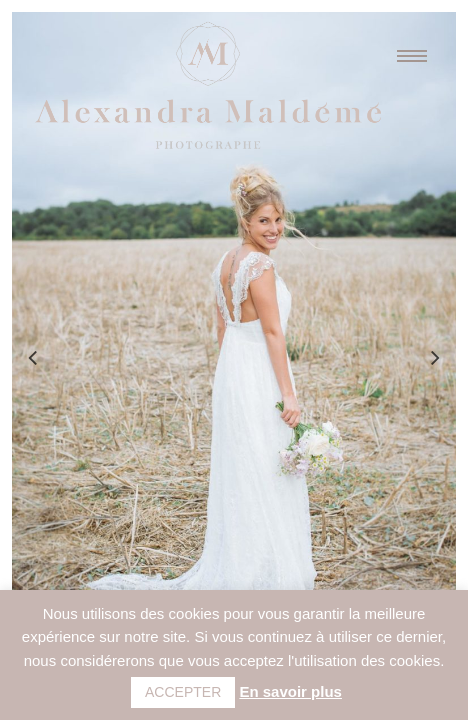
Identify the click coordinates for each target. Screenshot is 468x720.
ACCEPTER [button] (183, 692)
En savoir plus (290, 691)
